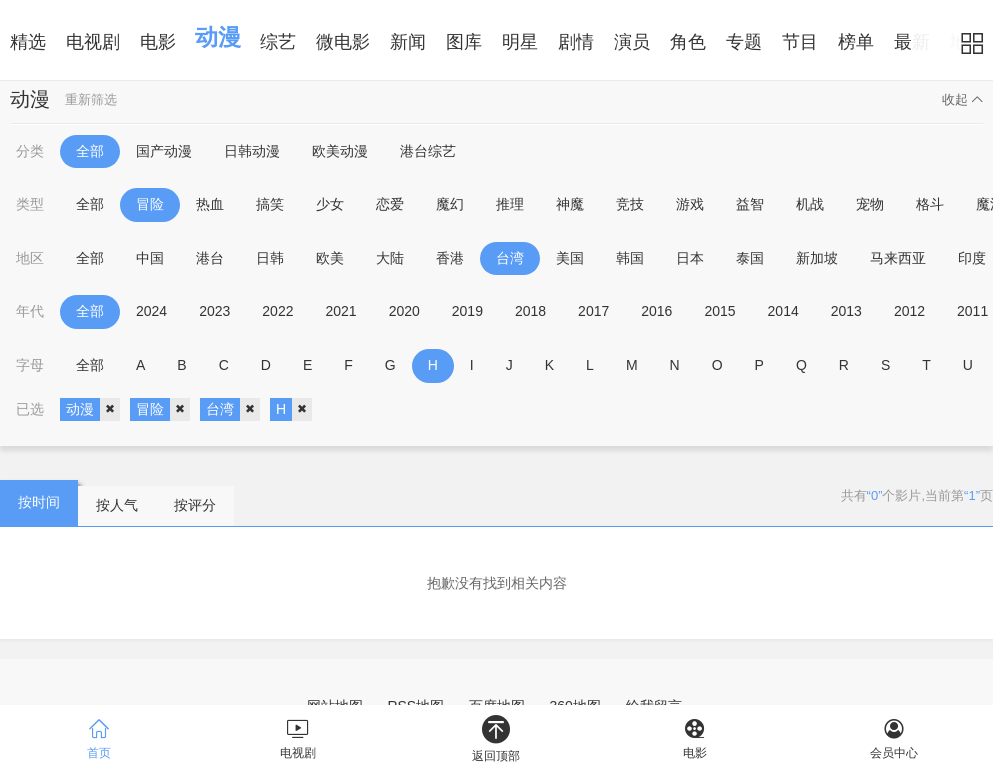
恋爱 (390, 204)
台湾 (510, 258)
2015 (719, 311)
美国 (570, 258)
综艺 (278, 42)
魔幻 (450, 204)
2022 (277, 311)
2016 (656, 311)
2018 (530, 311)
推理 (510, 204)
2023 (214, 311)
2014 (783, 311)
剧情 (576, 42)
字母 (30, 365)
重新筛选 (91, 99)
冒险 (150, 204)
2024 (151, 311)
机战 (810, 204)
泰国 (750, 258)
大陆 (390, 258)
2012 (909, 311)
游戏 (690, 204)
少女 (330, 204)
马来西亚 (898, 258)
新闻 (408, 42)
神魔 (570, 204)
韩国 (630, 258)
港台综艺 (428, 151)
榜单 (856, 42)
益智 (750, 204)
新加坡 (817, 258)
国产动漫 (164, 151)
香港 (450, 258)
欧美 (330, 258)
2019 (467, 311)
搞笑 (270, 204)
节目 (800, 42)
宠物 (870, 204)
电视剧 (93, 42)
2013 (846, 311)
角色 (688, 42)
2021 (340, 311)
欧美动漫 (340, 151)
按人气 (117, 505)
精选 (28, 42)
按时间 (39, 502)
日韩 (270, 258)
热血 (210, 204)
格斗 (930, 204)
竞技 (630, 204)
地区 (30, 258)
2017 (593, 311)
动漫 (218, 37)
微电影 (343, 42)
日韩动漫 (252, 151)
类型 (30, 204)
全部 (90, 151)
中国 (150, 258)
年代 (30, 311)
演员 (632, 42)
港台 (210, 258)
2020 (404, 311)
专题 (744, 42)
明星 (520, 42)
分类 (30, 151)
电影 (158, 42)
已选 (30, 409)
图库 (464, 42)
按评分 (195, 505)
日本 (690, 258)
